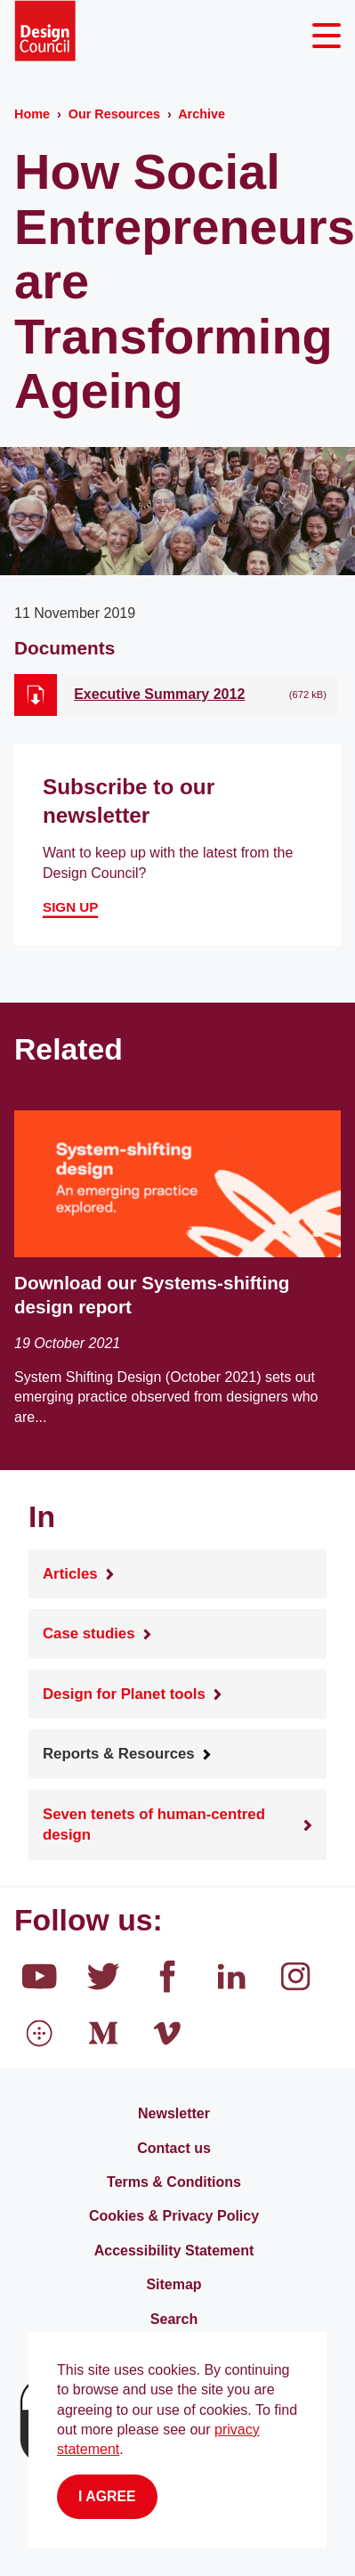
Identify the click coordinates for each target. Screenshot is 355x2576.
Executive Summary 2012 (159, 694)
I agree (107, 2496)
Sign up (70, 906)
